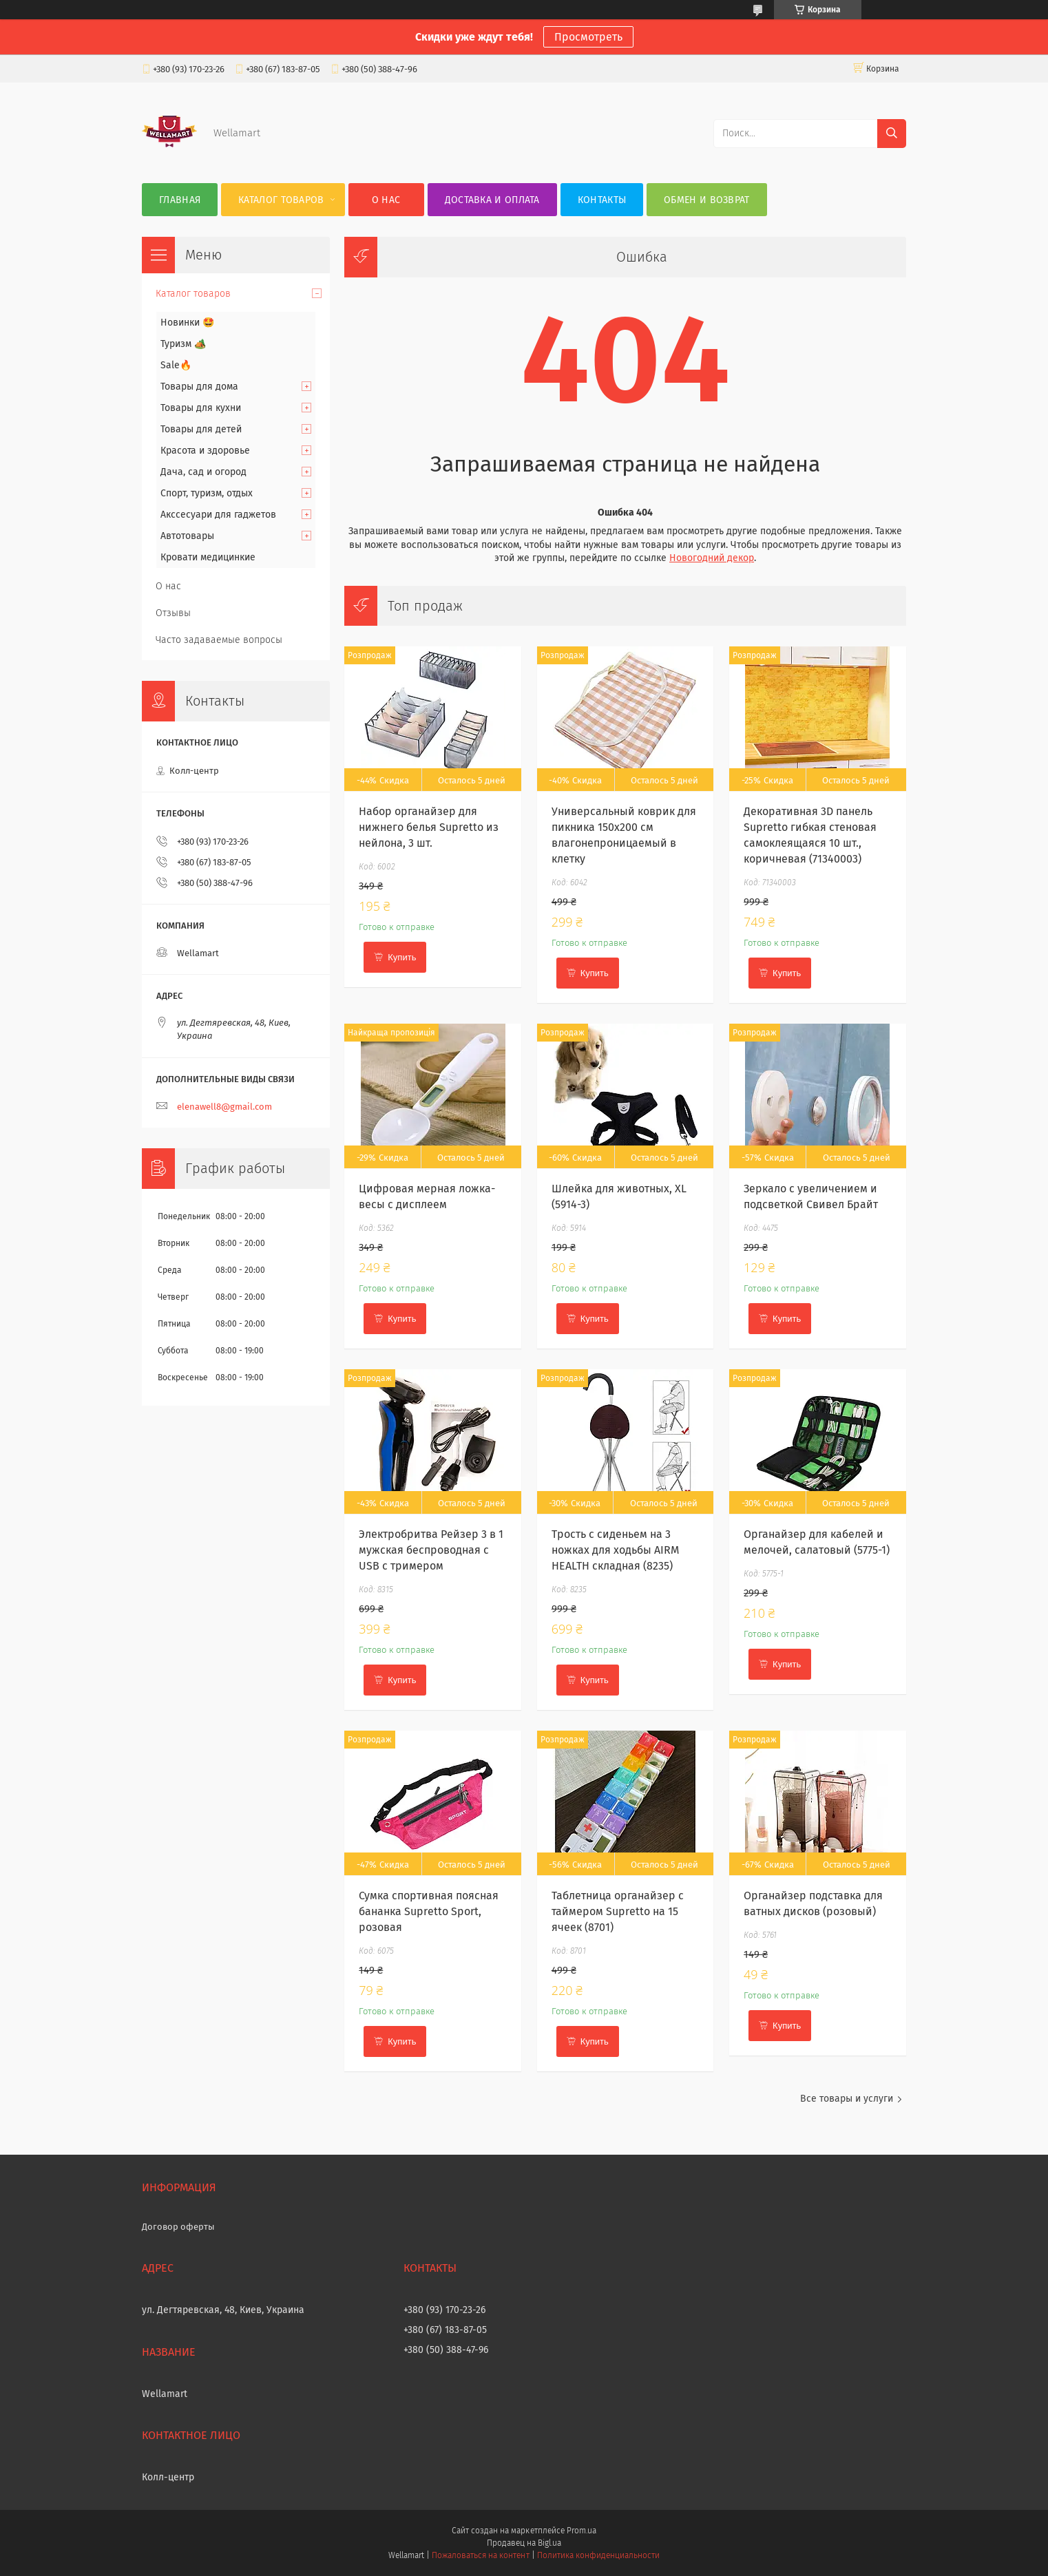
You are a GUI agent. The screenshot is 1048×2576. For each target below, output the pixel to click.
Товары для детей (201, 429)
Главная (179, 200)
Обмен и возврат (707, 200)
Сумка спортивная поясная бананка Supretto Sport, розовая (429, 1911)
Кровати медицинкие (207, 557)
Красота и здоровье (205, 450)
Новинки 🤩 (187, 322)
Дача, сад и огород (203, 472)
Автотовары (187, 536)
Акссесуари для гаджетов (218, 514)
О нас (386, 200)
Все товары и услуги (846, 2098)
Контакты (602, 200)
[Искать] (891, 133)
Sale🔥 (175, 365)
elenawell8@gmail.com (224, 1106)
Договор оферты (178, 2226)
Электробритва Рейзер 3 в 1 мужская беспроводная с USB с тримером (431, 1550)
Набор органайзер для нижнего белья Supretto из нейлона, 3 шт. (429, 827)
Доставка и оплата (492, 200)
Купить (402, 957)
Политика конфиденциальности (598, 2555)
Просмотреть (588, 36)
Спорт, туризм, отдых (206, 493)
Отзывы (173, 613)
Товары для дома (199, 386)
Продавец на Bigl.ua (524, 2543)
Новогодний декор (711, 558)
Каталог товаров (281, 200)
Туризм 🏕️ (183, 344)
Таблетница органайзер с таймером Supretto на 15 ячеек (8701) (618, 1911)
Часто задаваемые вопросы (219, 640)
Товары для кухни (200, 408)
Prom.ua (581, 2530)
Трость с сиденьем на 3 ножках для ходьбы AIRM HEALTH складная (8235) (615, 1550)
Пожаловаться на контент (480, 2555)
